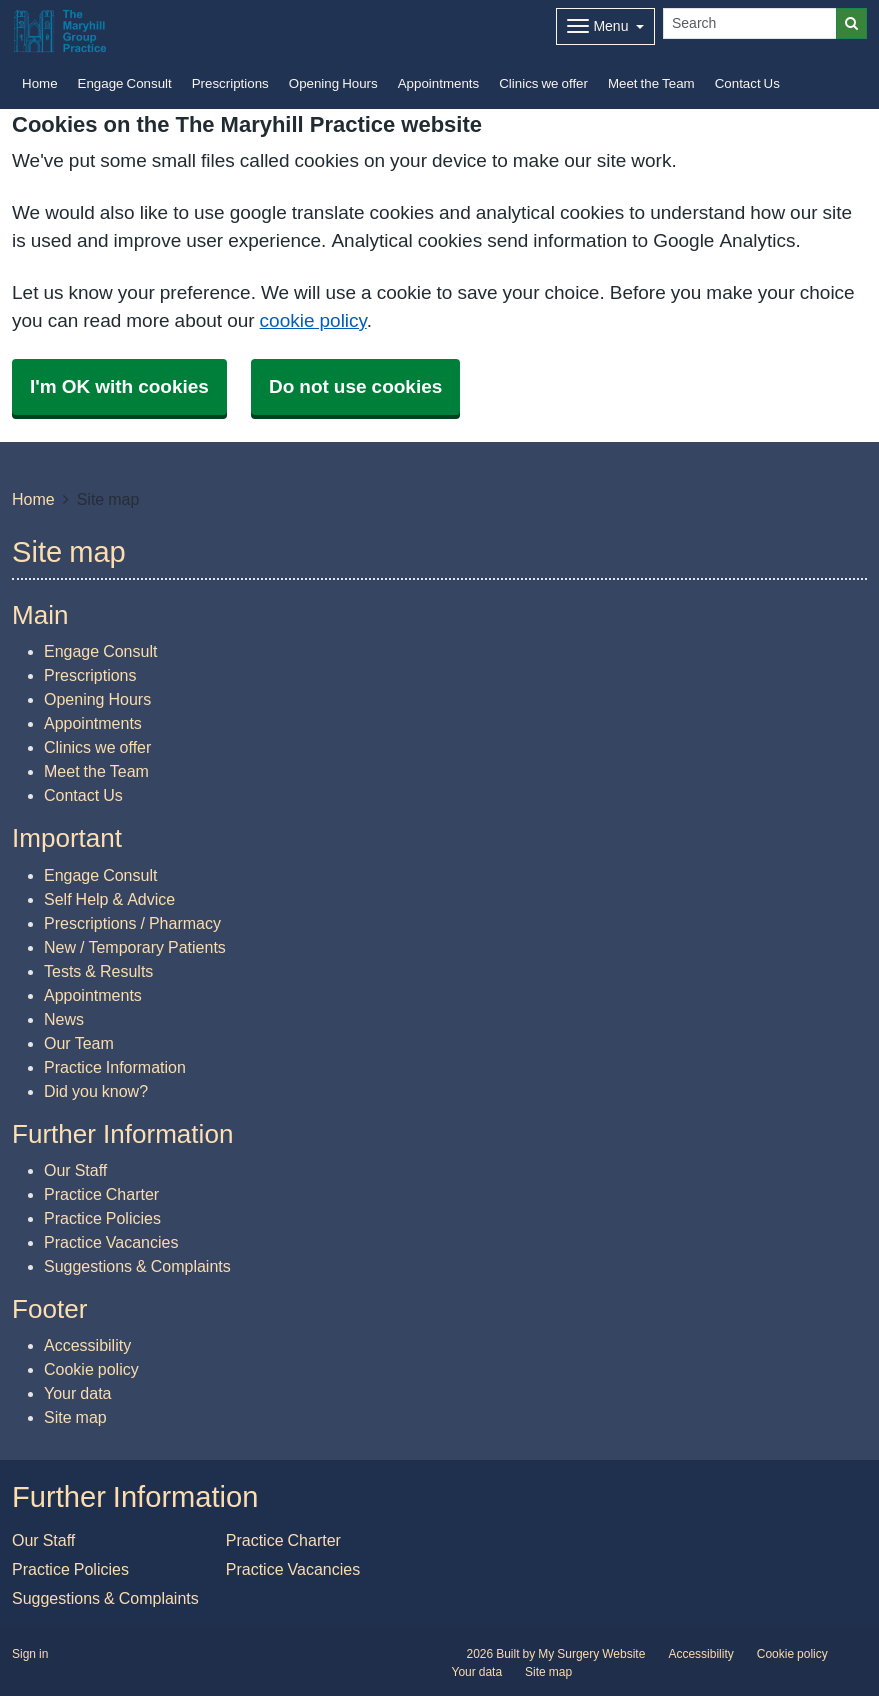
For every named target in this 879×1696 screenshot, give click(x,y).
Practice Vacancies (111, 1242)
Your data (77, 1393)
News (64, 1019)
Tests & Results (98, 971)
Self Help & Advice (109, 899)
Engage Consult (125, 83)
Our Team (79, 1043)
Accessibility (87, 1345)
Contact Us (747, 83)
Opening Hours (333, 83)
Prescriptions (230, 83)
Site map (75, 1417)
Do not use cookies (355, 386)
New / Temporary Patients (135, 947)
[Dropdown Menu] (605, 26)
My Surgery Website (591, 1654)
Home (33, 499)
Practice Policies (102, 1218)
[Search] (750, 23)
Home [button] (40, 83)
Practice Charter (101, 1194)
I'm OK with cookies (119, 386)
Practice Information (115, 1067)
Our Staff (75, 1170)
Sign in (30, 1654)
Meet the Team (651, 83)
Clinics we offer (543, 83)
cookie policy (313, 320)
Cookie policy (91, 1369)
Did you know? (96, 1091)
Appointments (439, 83)
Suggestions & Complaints (137, 1266)
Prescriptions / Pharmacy (132, 923)
